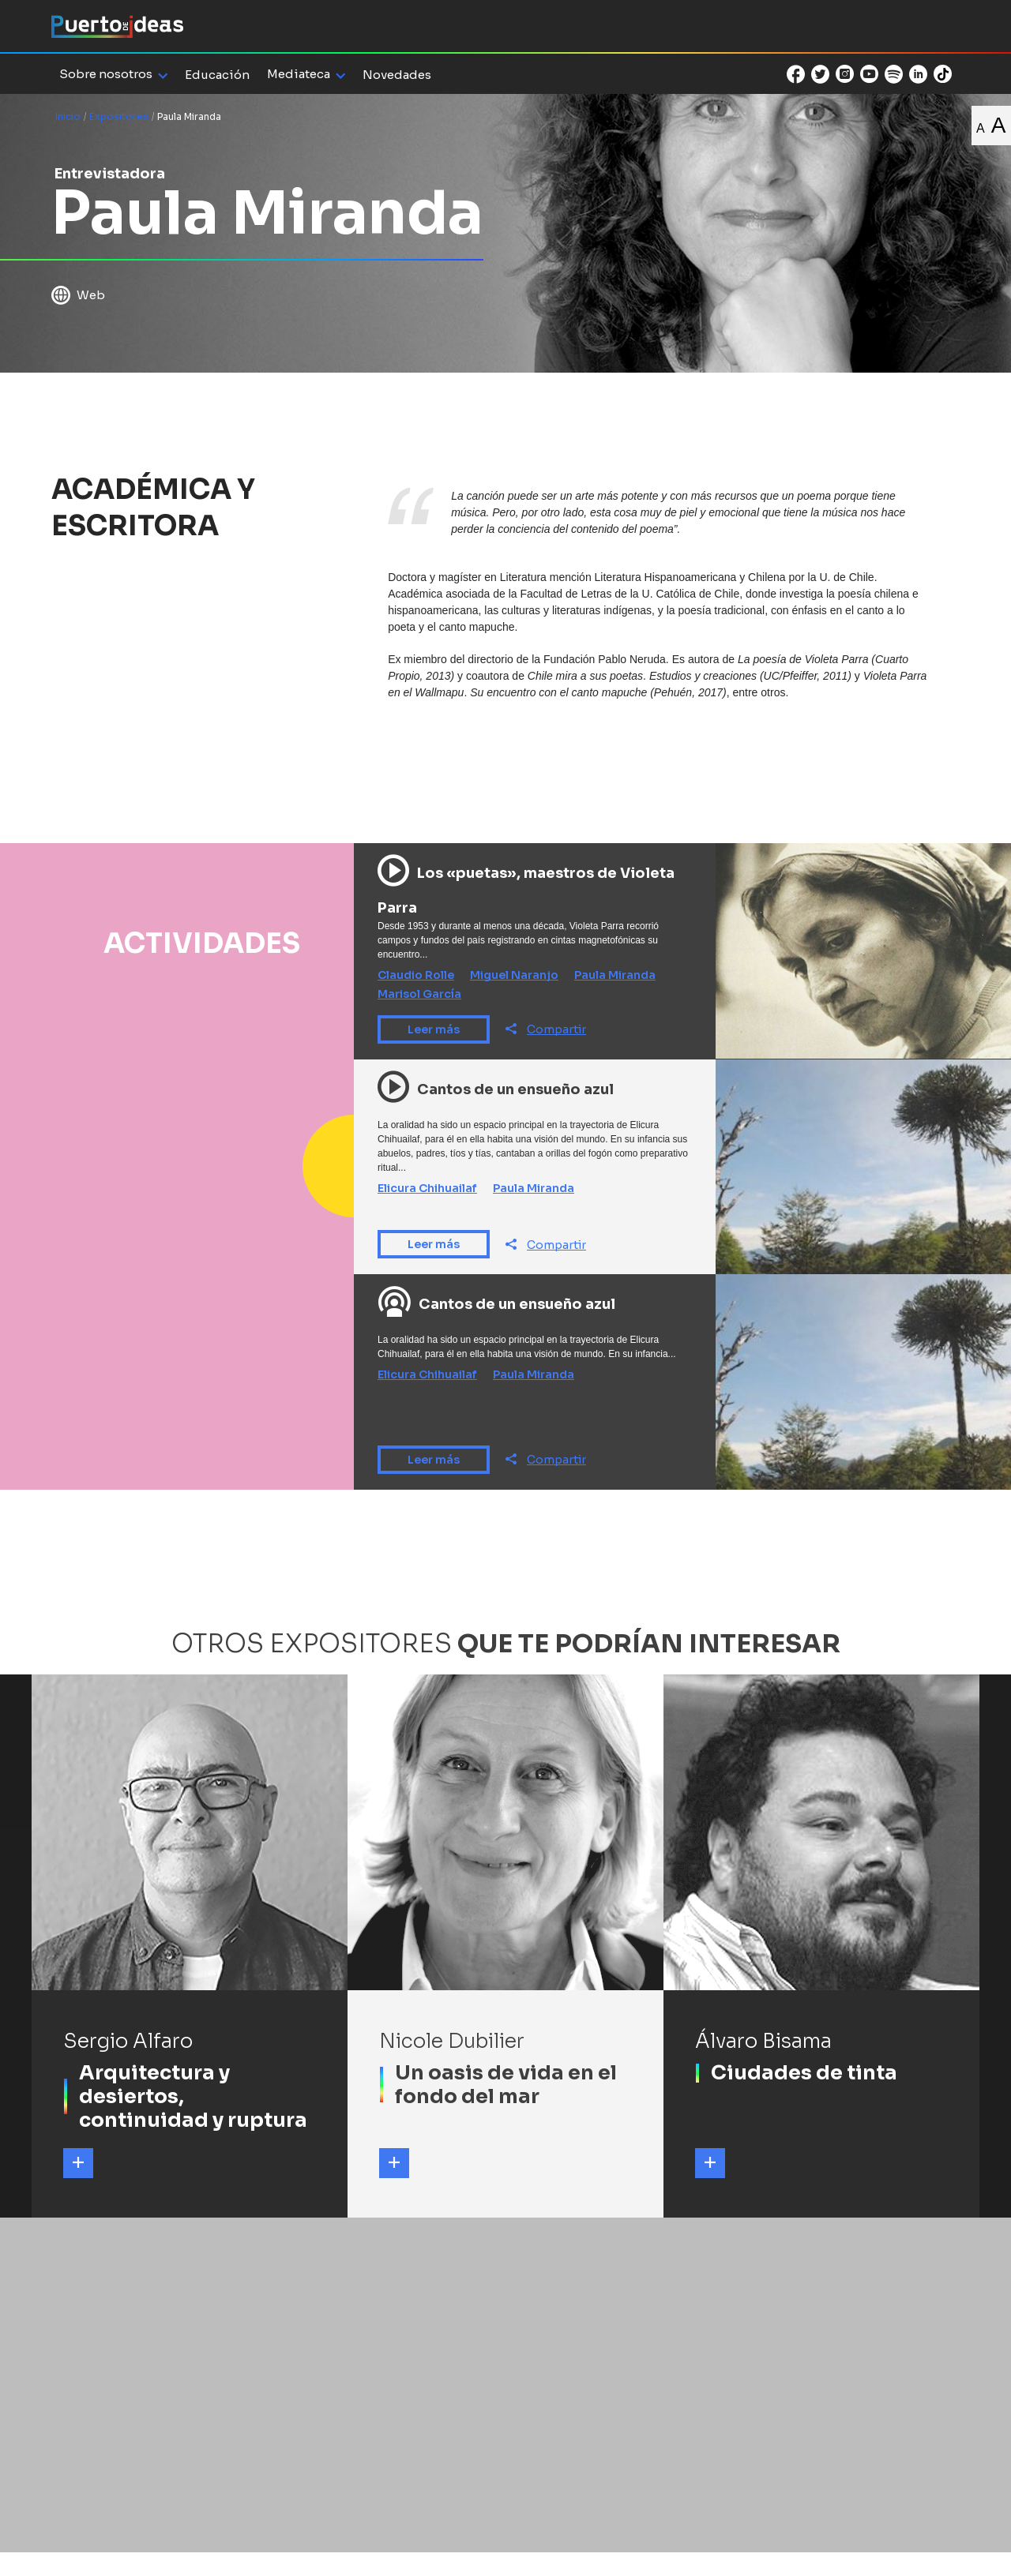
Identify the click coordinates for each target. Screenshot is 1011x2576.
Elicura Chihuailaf (427, 1188)
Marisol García (419, 993)
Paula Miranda (615, 975)
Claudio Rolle (416, 975)
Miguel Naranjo (514, 975)
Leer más (434, 1029)
